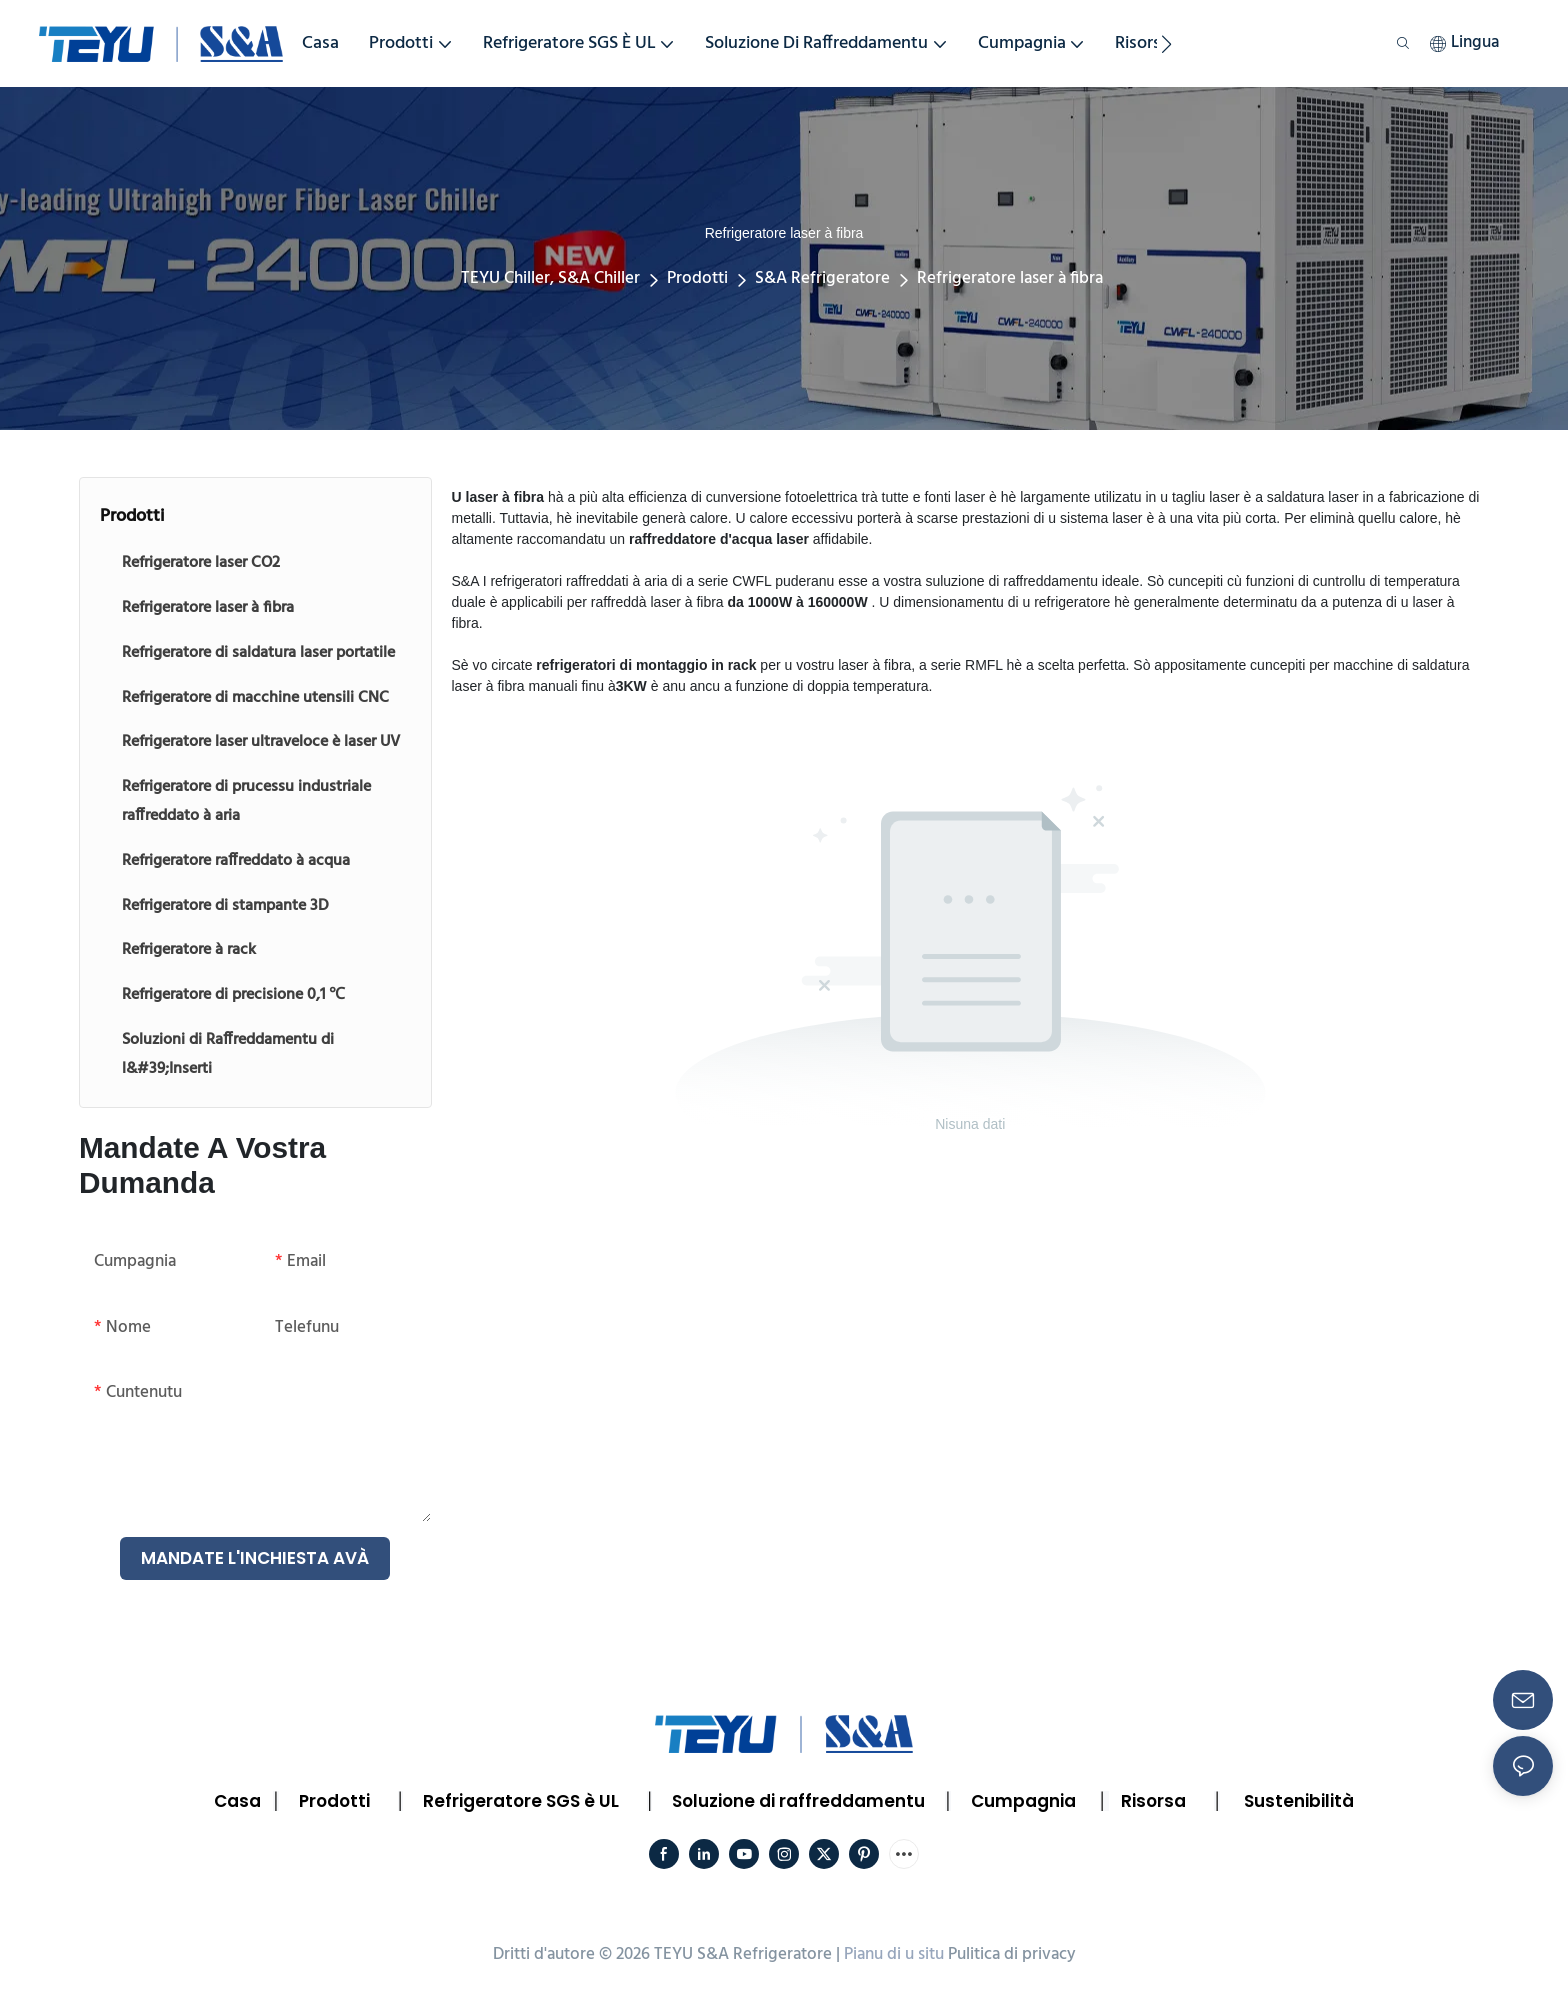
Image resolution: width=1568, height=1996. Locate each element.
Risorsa (1153, 1801)
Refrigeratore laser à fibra (1010, 278)
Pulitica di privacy (1012, 1954)
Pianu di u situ (894, 1954)
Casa (237, 1801)
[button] (1166, 44)
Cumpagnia (1023, 1801)
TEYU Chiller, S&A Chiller (550, 278)
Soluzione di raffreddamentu (798, 1801)
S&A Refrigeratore (822, 278)
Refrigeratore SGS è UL (521, 1801)
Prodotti (697, 278)
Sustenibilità (1299, 1801)
